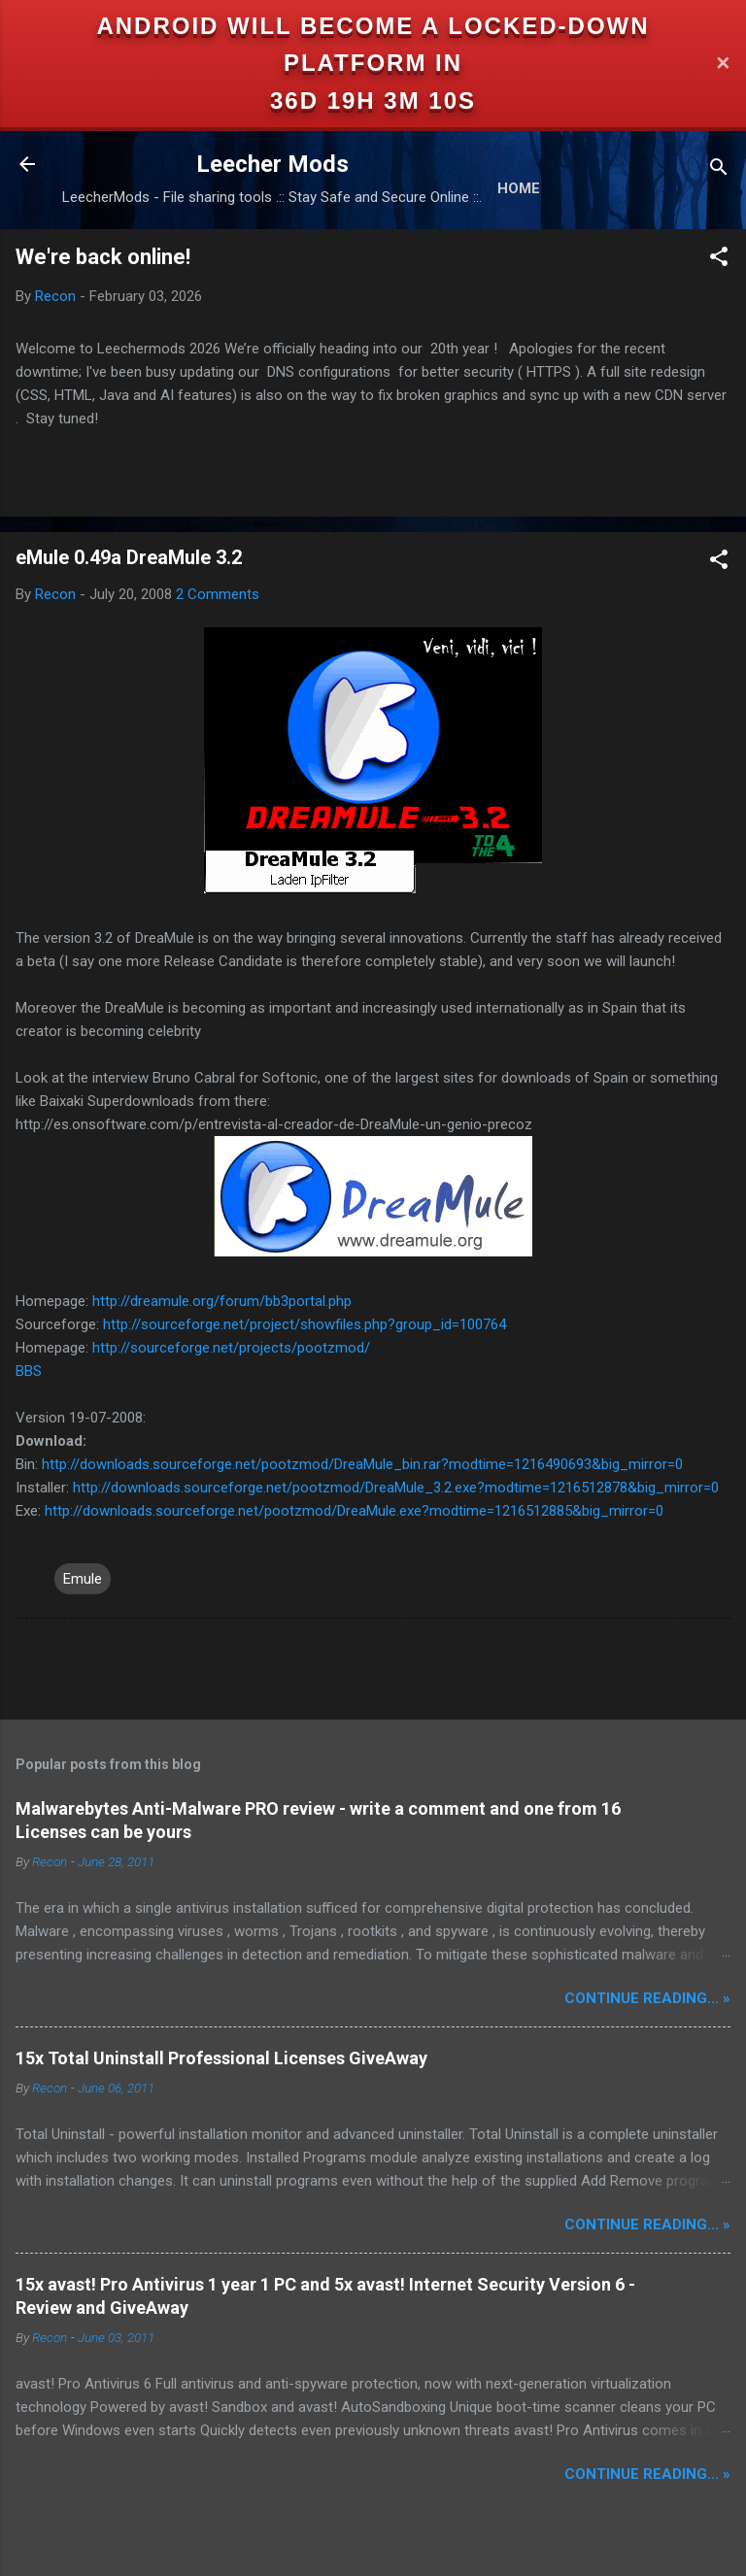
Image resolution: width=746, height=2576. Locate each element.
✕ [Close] (722, 63)
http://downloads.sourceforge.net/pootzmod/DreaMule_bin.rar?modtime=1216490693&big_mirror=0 (362, 1464)
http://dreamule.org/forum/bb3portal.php (222, 1301)
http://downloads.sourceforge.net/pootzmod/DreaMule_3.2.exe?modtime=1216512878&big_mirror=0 (396, 1487)
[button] (718, 260)
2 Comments (217, 594)
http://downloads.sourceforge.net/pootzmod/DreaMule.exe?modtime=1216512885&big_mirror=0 (354, 1511)
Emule (82, 1579)
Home (518, 188)
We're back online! (103, 257)
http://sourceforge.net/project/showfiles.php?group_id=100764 (304, 1324)
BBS (29, 1371)
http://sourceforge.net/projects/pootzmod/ (231, 1347)
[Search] (718, 170)
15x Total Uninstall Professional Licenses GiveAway (221, 2058)
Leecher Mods (272, 164)
